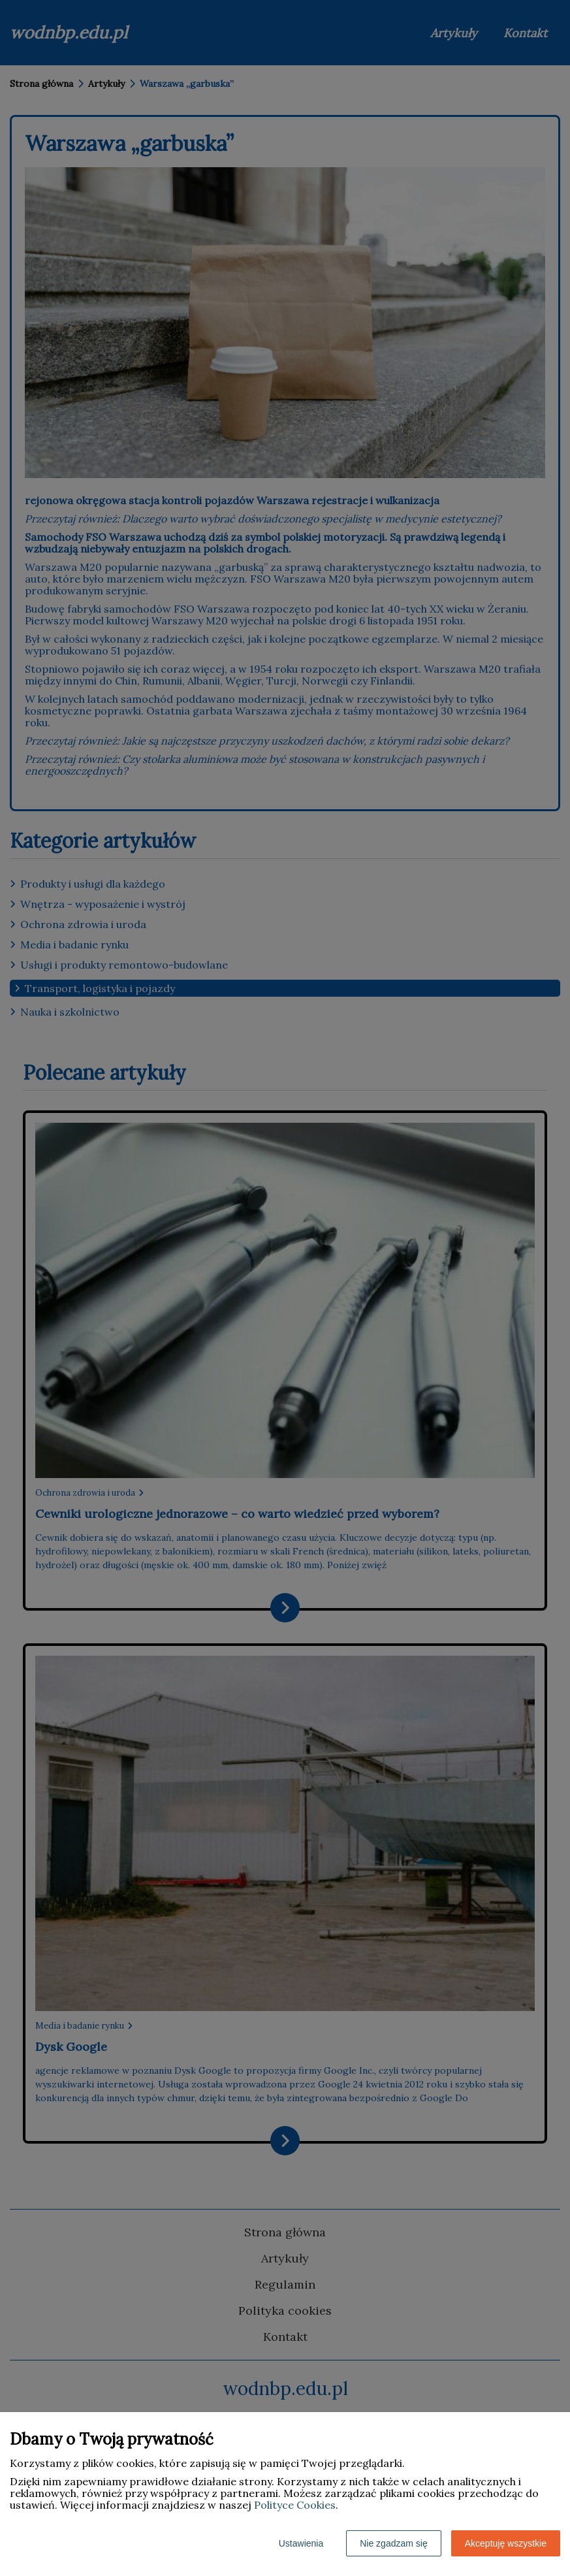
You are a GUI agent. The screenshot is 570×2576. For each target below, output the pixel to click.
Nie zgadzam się (394, 2543)
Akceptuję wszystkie (505, 2543)
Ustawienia (301, 2543)
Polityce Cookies (295, 2504)
